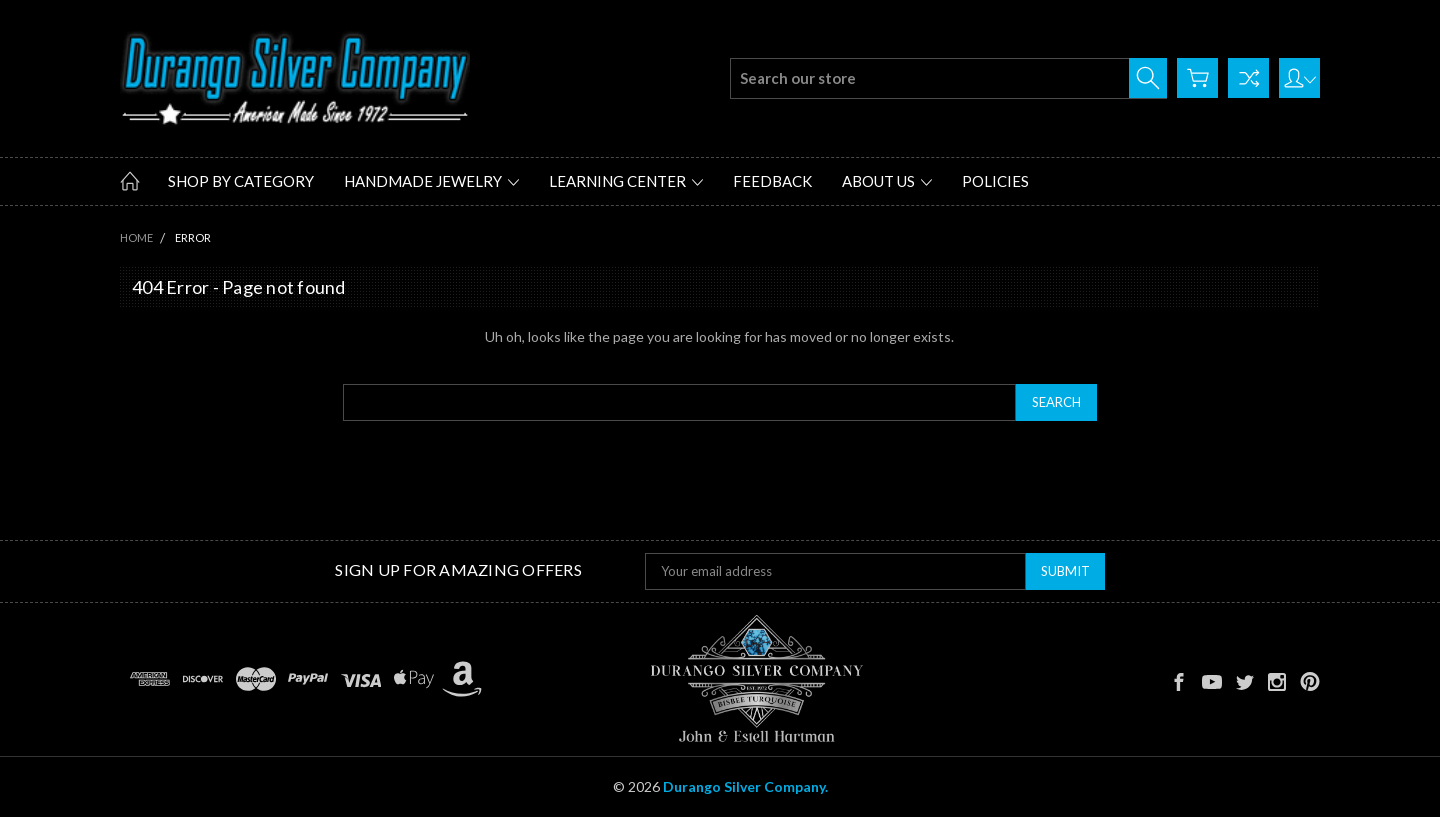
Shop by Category (241, 181)
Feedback (772, 181)
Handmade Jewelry (431, 181)
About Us (887, 181)
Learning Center (626, 181)
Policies (995, 181)
